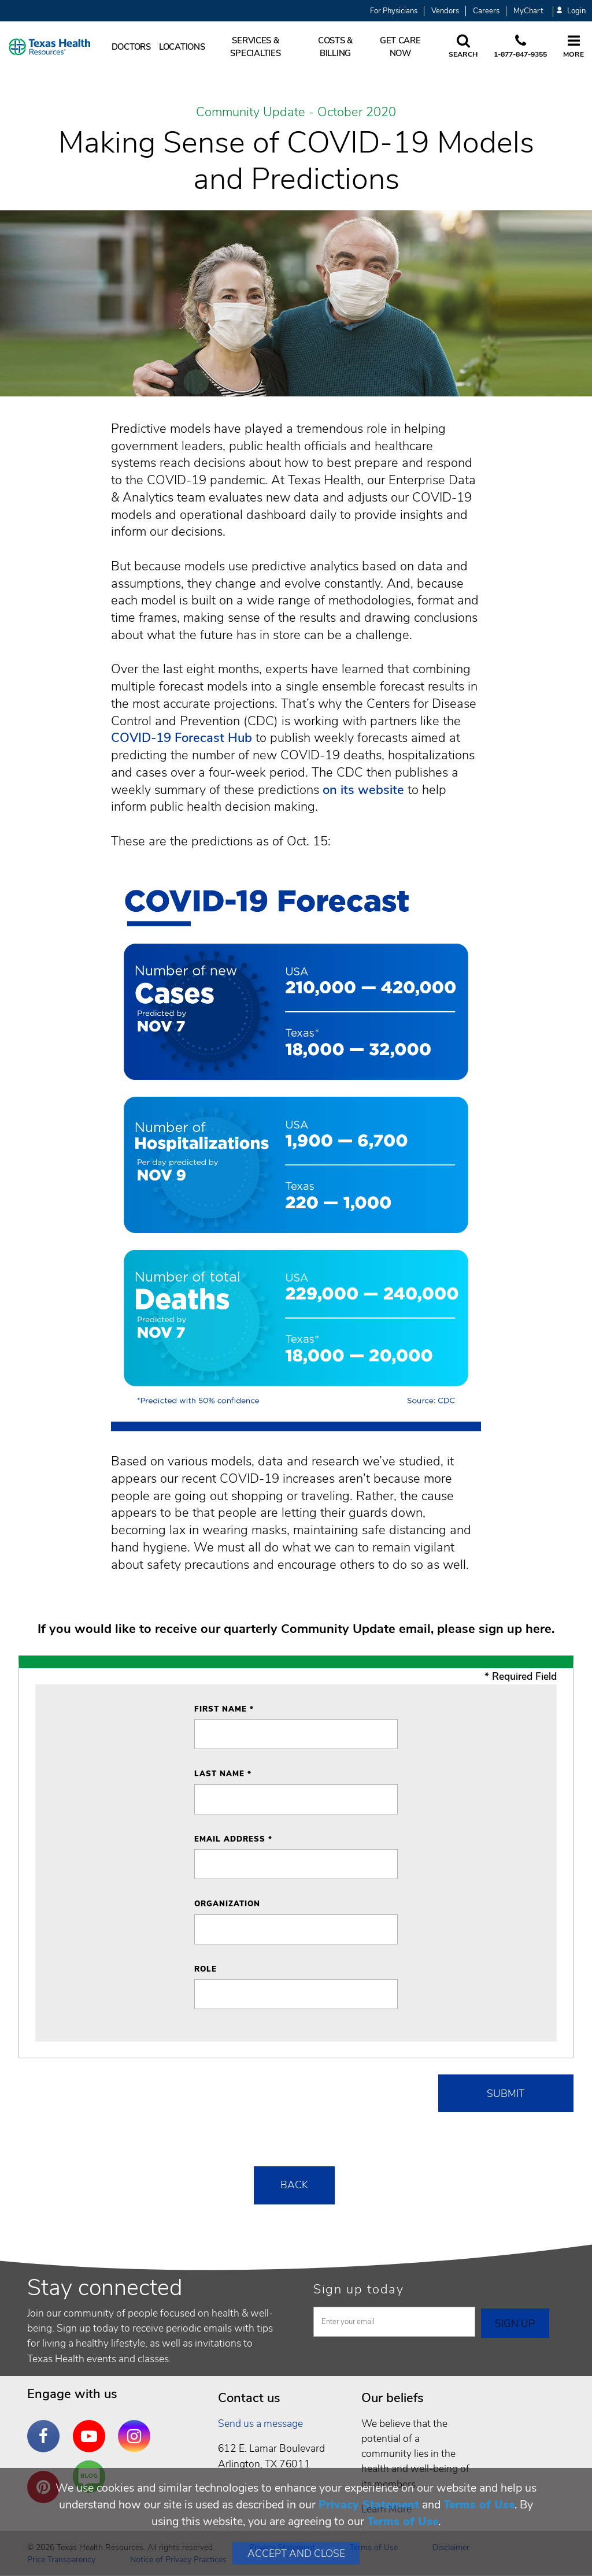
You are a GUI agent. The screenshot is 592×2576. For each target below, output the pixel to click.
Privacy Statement (369, 2504)
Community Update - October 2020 (296, 113)
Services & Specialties (255, 47)
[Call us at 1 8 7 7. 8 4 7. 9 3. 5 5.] (520, 47)
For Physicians (393, 11)
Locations (182, 47)
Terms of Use (479, 2504)
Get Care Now (400, 47)
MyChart (528, 11)
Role (205, 1969)
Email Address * (233, 1839)
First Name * (224, 1709)
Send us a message (260, 2423)
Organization (227, 1904)
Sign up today (358, 2289)
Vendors (445, 11)
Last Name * (222, 1774)
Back (294, 2185)
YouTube (92, 2427)
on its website (363, 790)
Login (571, 11)
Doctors (131, 47)
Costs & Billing (335, 47)
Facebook (46, 2427)
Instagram (137, 2427)
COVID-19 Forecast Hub (181, 738)
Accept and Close (296, 2553)
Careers (486, 11)
